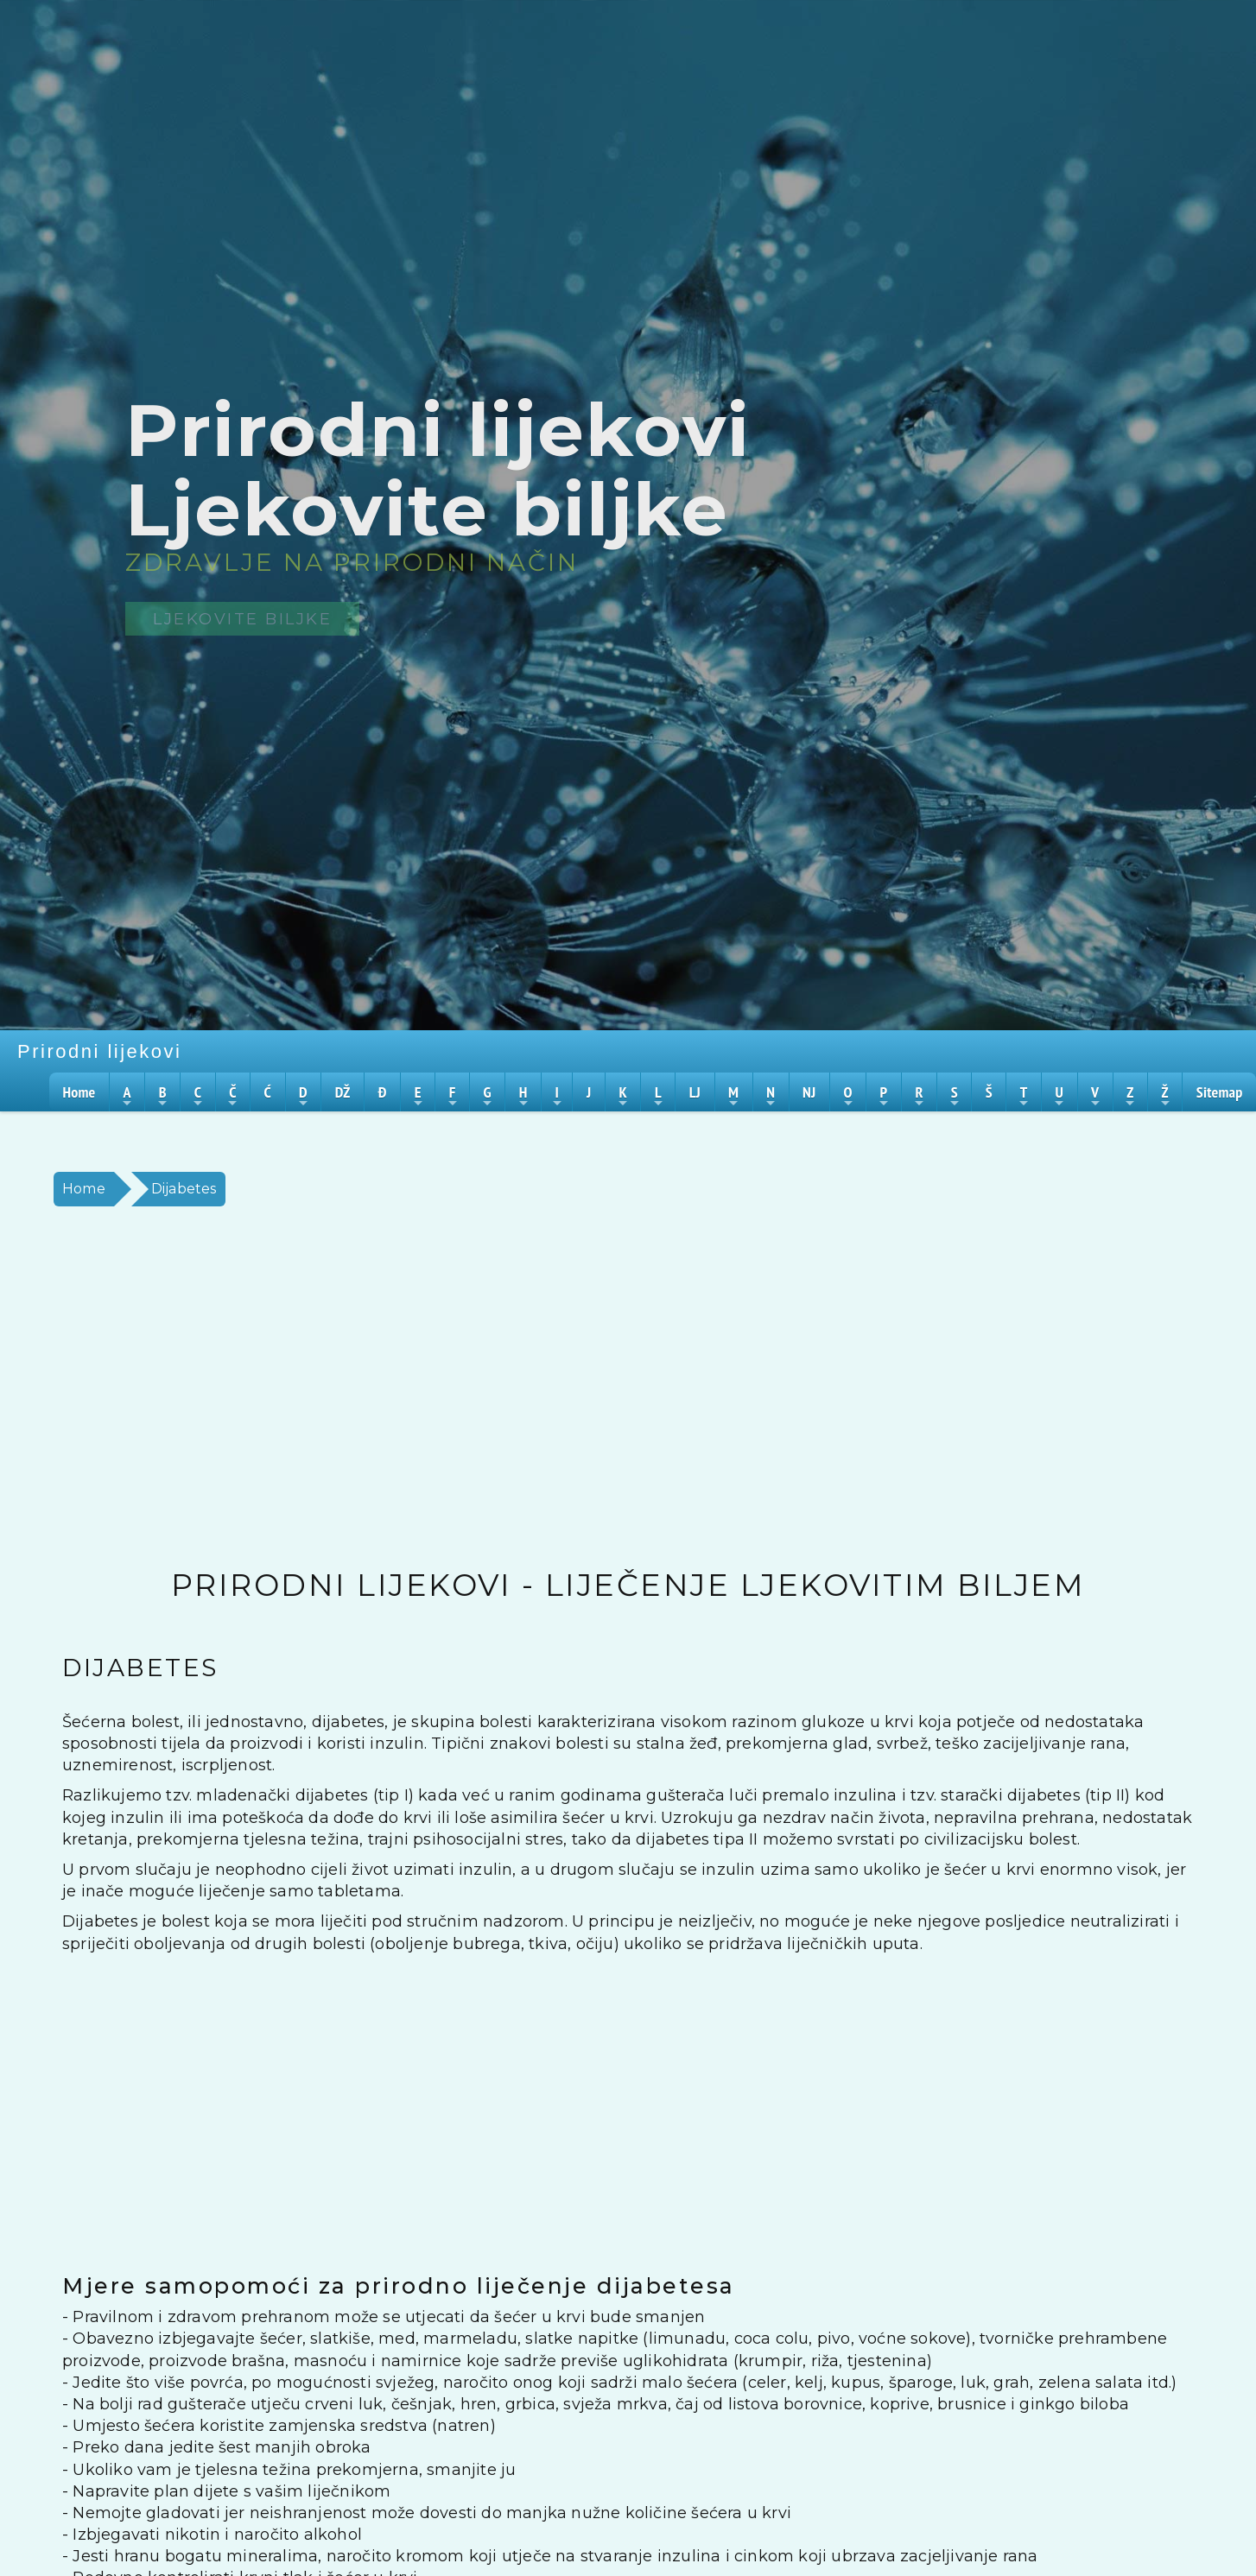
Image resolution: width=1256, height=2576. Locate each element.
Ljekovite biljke (242, 619)
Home (83, 1188)
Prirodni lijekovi (99, 1051)
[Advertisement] (563, 1388)
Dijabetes (184, 1188)
